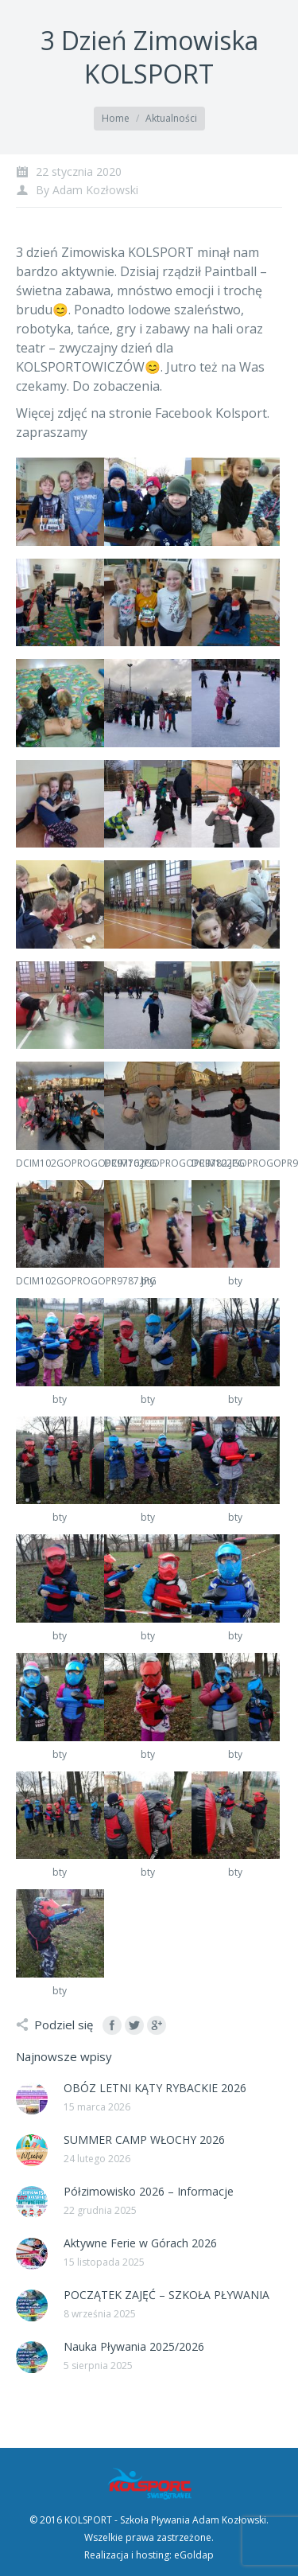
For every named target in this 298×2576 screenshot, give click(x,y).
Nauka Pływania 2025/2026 (134, 2346)
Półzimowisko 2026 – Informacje (149, 2191)
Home (116, 118)
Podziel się (63, 2024)
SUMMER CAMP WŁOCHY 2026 (144, 2139)
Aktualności (171, 118)
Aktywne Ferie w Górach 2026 (140, 2243)
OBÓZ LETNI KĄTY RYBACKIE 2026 (155, 2087)
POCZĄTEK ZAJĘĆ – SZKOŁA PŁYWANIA (166, 2294)
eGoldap (194, 2555)
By (87, 189)
